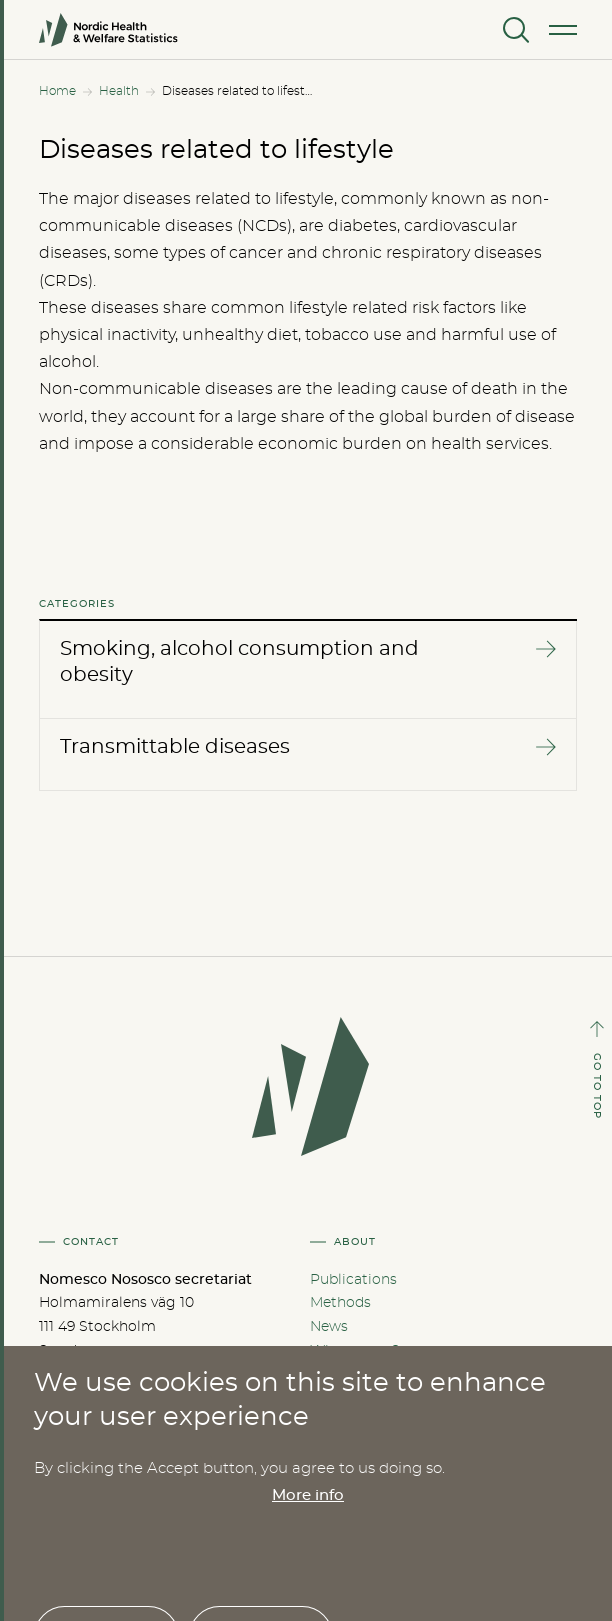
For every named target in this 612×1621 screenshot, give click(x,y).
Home (57, 91)
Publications (353, 1280)
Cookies (337, 1375)
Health (119, 91)
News (329, 1327)
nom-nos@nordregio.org (173, 1389)
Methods (340, 1303)
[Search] (514, 30)
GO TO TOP (597, 1086)
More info (308, 1609)
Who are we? (355, 1351)
